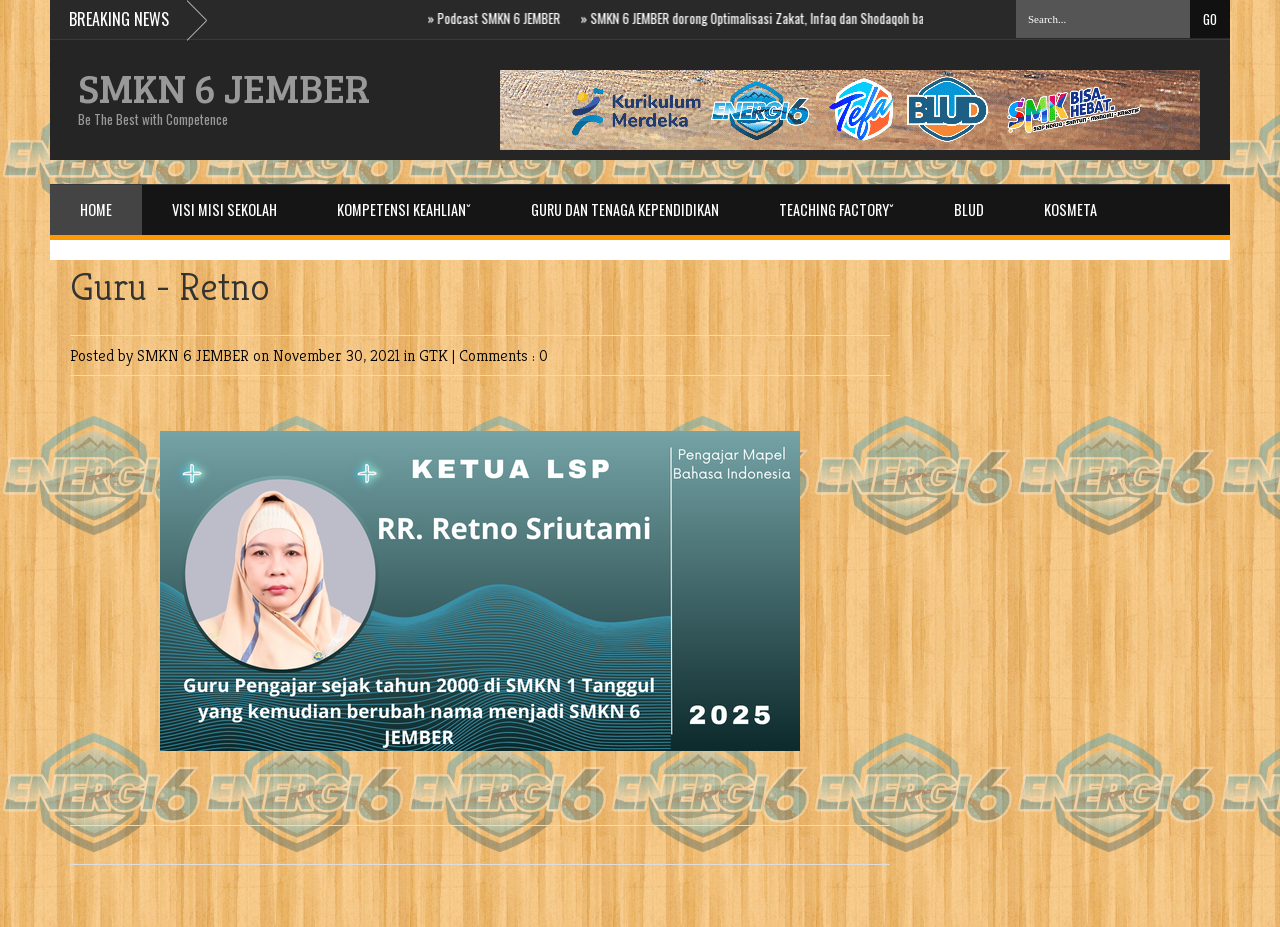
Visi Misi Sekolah (224, 209)
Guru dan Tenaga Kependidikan (625, 209)
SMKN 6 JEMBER (224, 87)
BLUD (969, 209)
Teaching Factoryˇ (836, 209)
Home (96, 209)
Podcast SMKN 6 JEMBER (505, 18)
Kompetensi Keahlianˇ (404, 209)
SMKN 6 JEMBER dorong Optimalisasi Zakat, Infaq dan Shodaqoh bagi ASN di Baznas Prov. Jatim (835, 18)
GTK (435, 355)
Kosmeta (1070, 209)
